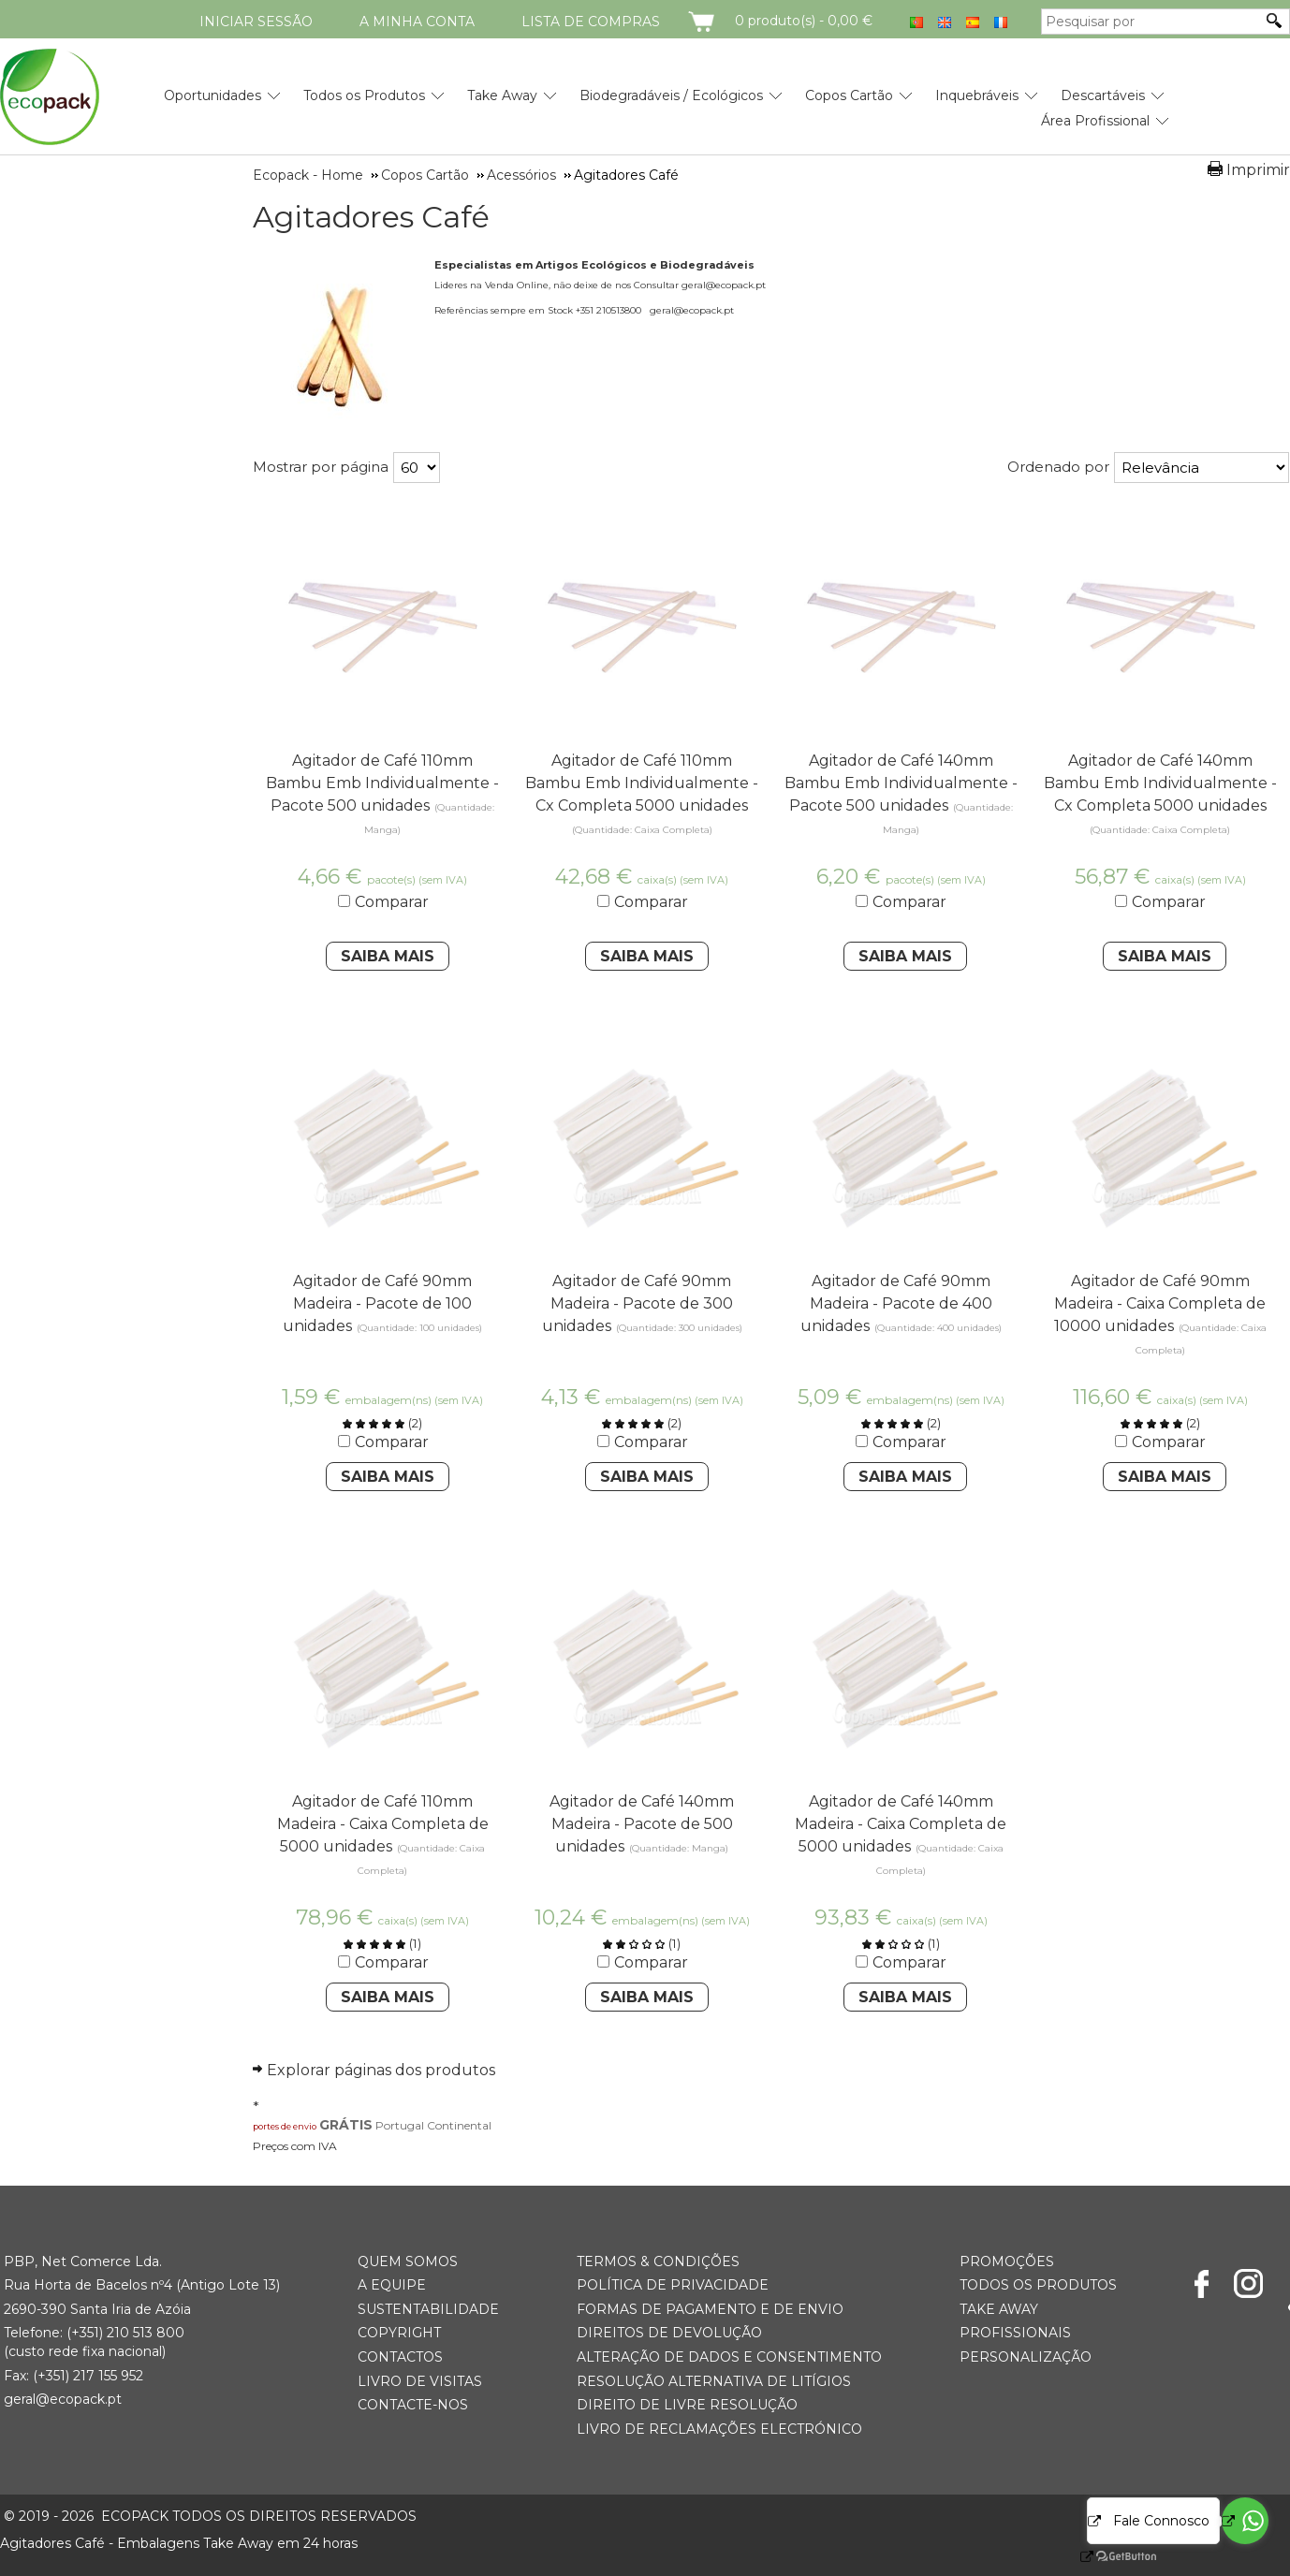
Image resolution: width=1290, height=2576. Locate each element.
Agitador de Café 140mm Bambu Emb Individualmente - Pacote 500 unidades (901, 783)
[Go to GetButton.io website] (1110, 2557)
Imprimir (1258, 170)
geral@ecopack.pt (63, 2399)
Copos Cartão (849, 95)
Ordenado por (1058, 467)
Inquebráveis (977, 95)
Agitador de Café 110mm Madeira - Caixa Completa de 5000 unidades (383, 1824)
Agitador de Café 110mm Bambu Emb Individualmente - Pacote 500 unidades (382, 783)
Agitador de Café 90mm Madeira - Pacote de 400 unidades (896, 1303)
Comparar (392, 902)
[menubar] (644, 101)
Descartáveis (1103, 95)
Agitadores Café (371, 217)
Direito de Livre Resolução (687, 2404)
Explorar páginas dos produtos (381, 2070)
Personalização (1026, 2357)
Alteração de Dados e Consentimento (729, 2357)
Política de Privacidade (673, 2284)
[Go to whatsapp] (1245, 2520)
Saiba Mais (387, 956)
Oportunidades (212, 95)
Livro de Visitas (420, 2381)
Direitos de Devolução (669, 2332)
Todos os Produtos (364, 95)
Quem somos (408, 2261)
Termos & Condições (658, 2261)
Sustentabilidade (428, 2309)
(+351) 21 (93, 2332)
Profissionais (1015, 2332)
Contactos (400, 2357)
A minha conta (417, 21)
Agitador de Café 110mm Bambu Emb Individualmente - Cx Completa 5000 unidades (641, 783)
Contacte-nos (413, 2404)
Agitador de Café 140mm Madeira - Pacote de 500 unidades (642, 1824)
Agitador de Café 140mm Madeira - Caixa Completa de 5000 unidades (900, 1824)
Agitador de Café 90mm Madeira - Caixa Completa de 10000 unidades (1160, 1303)
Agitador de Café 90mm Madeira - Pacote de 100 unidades (377, 1303)
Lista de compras (590, 21)
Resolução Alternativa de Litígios (714, 2381)
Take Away (502, 95)
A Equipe (392, 2284)
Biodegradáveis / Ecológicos (671, 95)
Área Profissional (1095, 120)
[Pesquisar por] (1151, 21)
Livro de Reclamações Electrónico (719, 2429)
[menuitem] (212, 88)
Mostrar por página (320, 467)
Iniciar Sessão (256, 21)
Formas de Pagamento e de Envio (710, 2309)
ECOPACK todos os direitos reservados (210, 2516)
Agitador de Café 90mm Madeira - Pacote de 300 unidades (638, 1303)
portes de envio (284, 2126)
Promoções (1007, 2261)
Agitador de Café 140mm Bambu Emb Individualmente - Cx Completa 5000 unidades (1160, 783)
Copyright (399, 2332)
